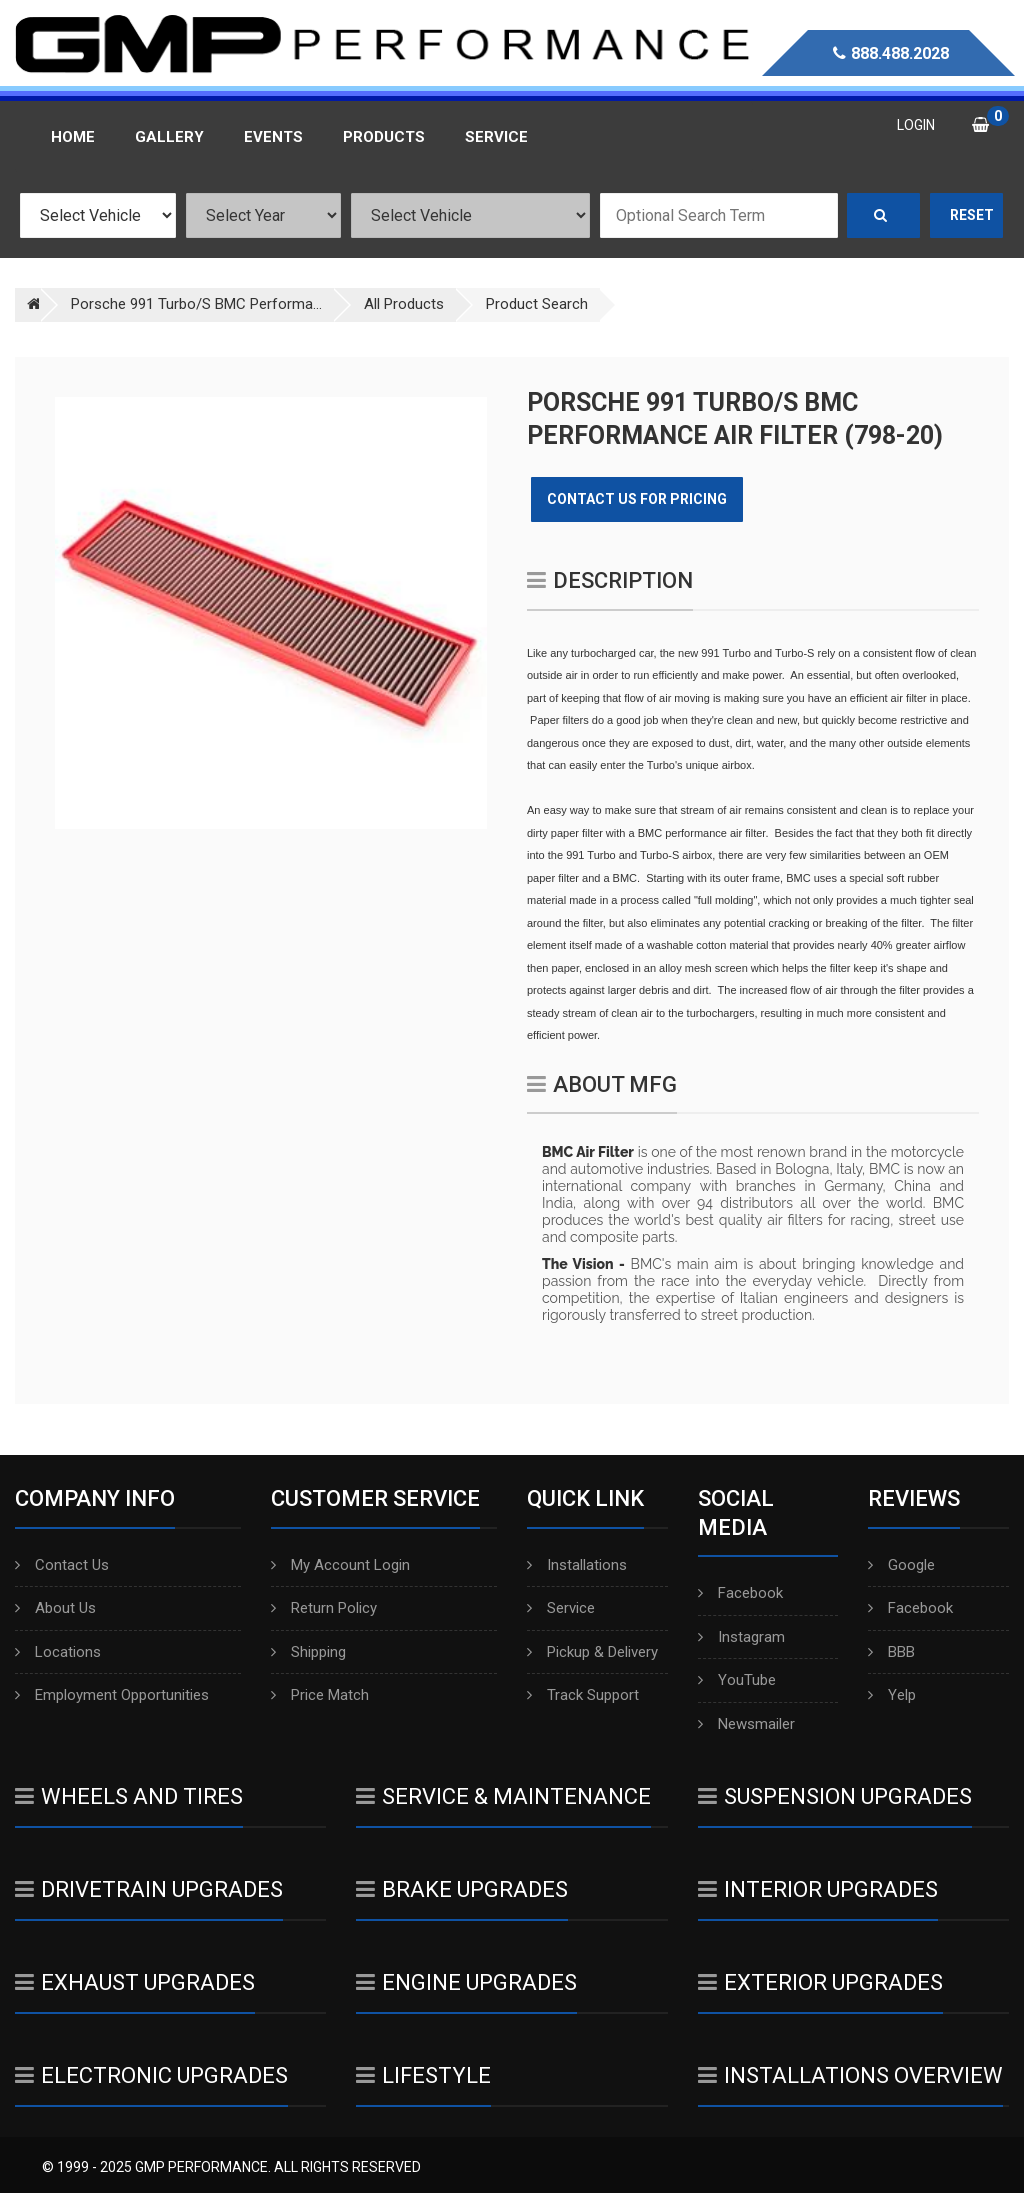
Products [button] (384, 137)
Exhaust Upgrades (135, 1982)
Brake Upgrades (462, 1889)
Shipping (308, 1652)
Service (561, 1608)
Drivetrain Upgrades (149, 1889)
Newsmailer (746, 1724)
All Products (404, 304)
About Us (55, 1608)
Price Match (320, 1695)
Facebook (740, 1593)
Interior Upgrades (818, 1889)
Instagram (741, 1637)
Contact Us (62, 1565)
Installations (577, 1565)
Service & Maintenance (503, 1796)
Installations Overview (850, 2075)
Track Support (583, 1695)
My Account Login (340, 1565)
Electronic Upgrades (151, 2075)
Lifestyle (423, 2075)
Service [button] (496, 137)
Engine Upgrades (466, 1982)
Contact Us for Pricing (637, 499)
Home (73, 137)
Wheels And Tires (129, 1796)
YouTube (737, 1680)
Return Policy (324, 1608)
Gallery (169, 137)
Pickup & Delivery (592, 1652)
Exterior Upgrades (820, 1982)
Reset (972, 215)
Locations (58, 1652)
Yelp (892, 1695)
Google (901, 1565)
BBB (891, 1652)
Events (273, 137)
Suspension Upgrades (835, 1796)
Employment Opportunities (112, 1695)
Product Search (537, 304)
